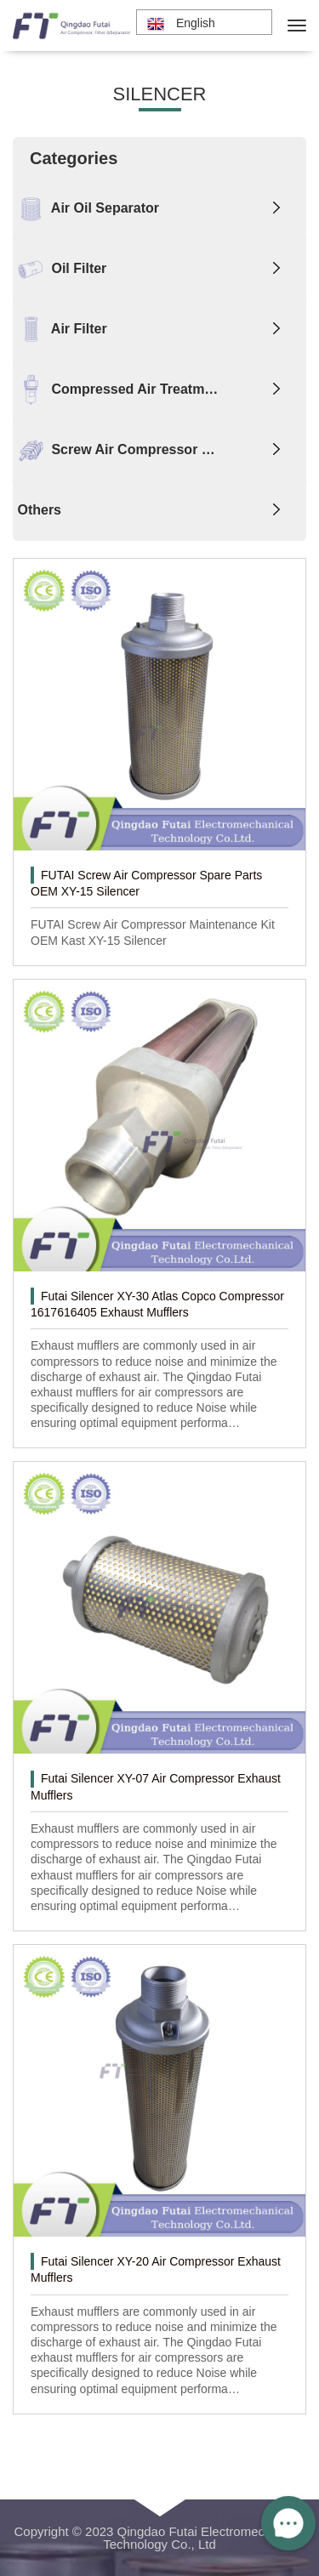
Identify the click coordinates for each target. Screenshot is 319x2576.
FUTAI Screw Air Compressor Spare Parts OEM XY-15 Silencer (146, 883)
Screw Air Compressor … (114, 451)
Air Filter (60, 330)
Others (37, 510)
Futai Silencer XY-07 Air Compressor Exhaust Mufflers (156, 1786)
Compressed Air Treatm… (116, 390)
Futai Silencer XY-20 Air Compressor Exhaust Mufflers (156, 2269)
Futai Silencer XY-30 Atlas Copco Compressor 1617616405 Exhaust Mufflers (157, 1304)
